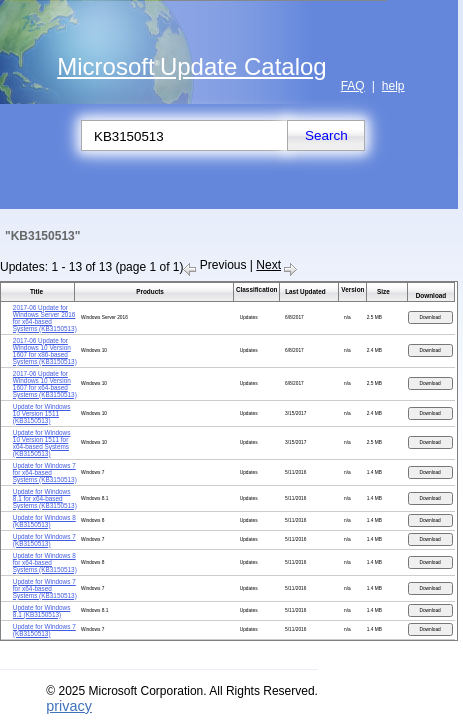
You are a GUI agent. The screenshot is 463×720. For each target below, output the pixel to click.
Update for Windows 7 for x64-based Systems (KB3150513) (45, 472)
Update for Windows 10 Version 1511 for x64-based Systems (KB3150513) (42, 443)
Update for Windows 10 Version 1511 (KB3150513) (42, 413)
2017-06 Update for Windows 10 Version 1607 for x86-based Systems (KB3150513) (45, 351)
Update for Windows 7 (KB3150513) (44, 540)
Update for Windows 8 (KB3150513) (44, 521)
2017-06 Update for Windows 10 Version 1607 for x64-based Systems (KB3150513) (45, 384)
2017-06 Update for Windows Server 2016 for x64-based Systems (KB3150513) (45, 318)
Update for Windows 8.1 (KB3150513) (42, 611)
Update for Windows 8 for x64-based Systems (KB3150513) (45, 562)
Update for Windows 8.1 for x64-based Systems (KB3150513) (45, 498)
